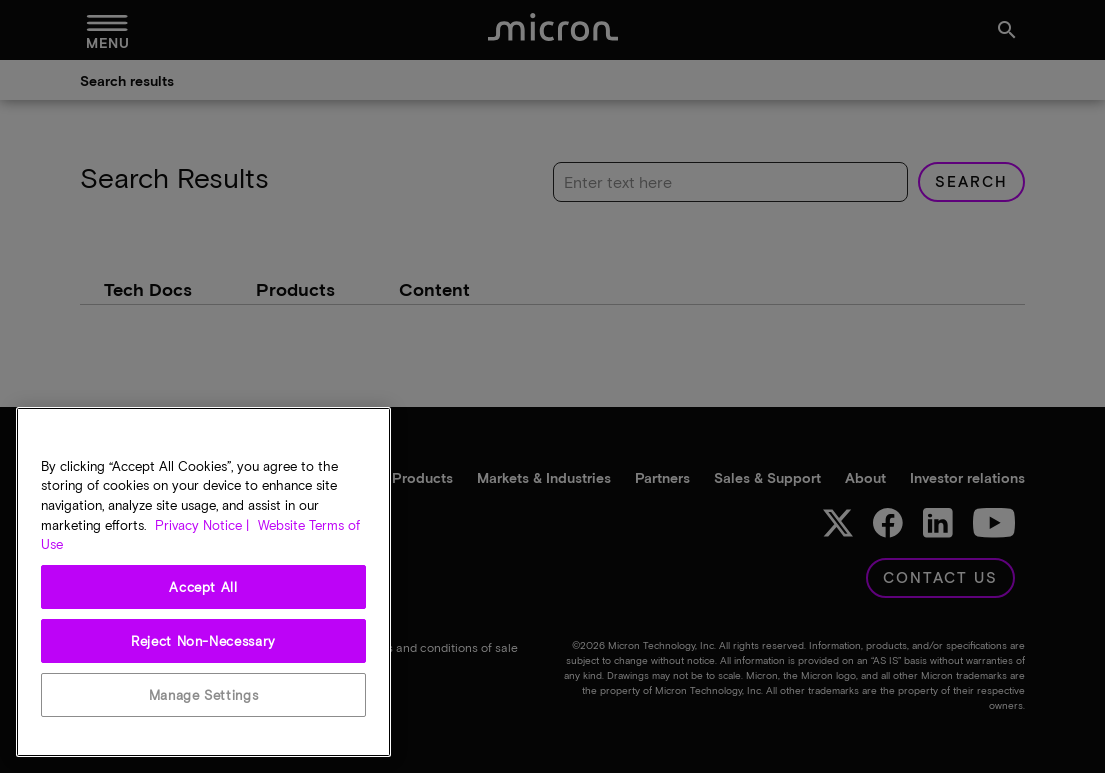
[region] (203, 582)
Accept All (203, 587)
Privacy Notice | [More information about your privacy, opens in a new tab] (202, 525)
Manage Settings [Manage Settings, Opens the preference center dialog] (204, 695)
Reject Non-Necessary (203, 641)
